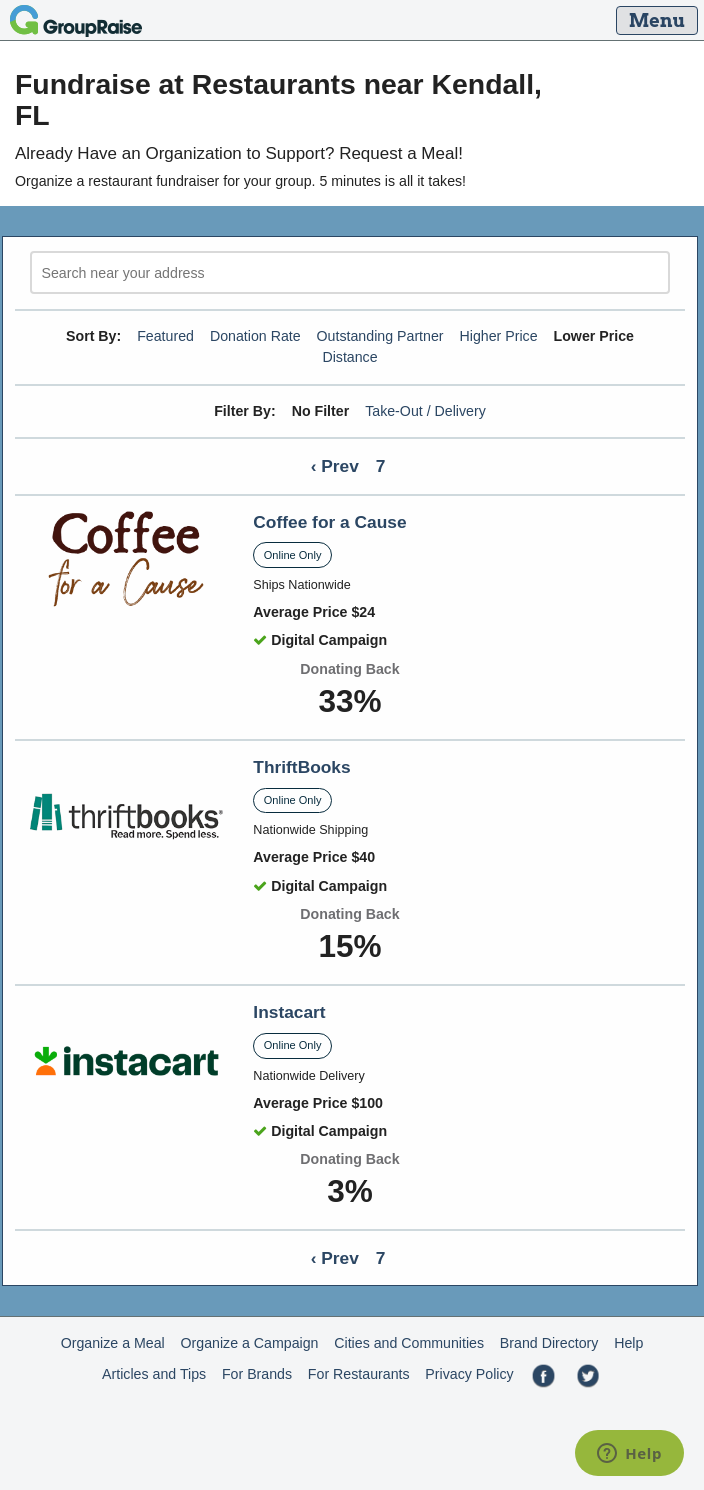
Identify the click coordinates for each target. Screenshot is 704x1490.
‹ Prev (335, 466)
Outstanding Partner (380, 336)
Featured (165, 336)
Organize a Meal (113, 1343)
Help (628, 1343)
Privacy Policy (469, 1374)
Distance (349, 357)
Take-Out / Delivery (425, 411)
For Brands (257, 1374)
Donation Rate (255, 336)
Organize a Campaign (250, 1343)
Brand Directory (549, 1343)
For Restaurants (359, 1374)
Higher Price (499, 336)
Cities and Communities (409, 1343)
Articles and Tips (154, 1374)
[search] (350, 272)
